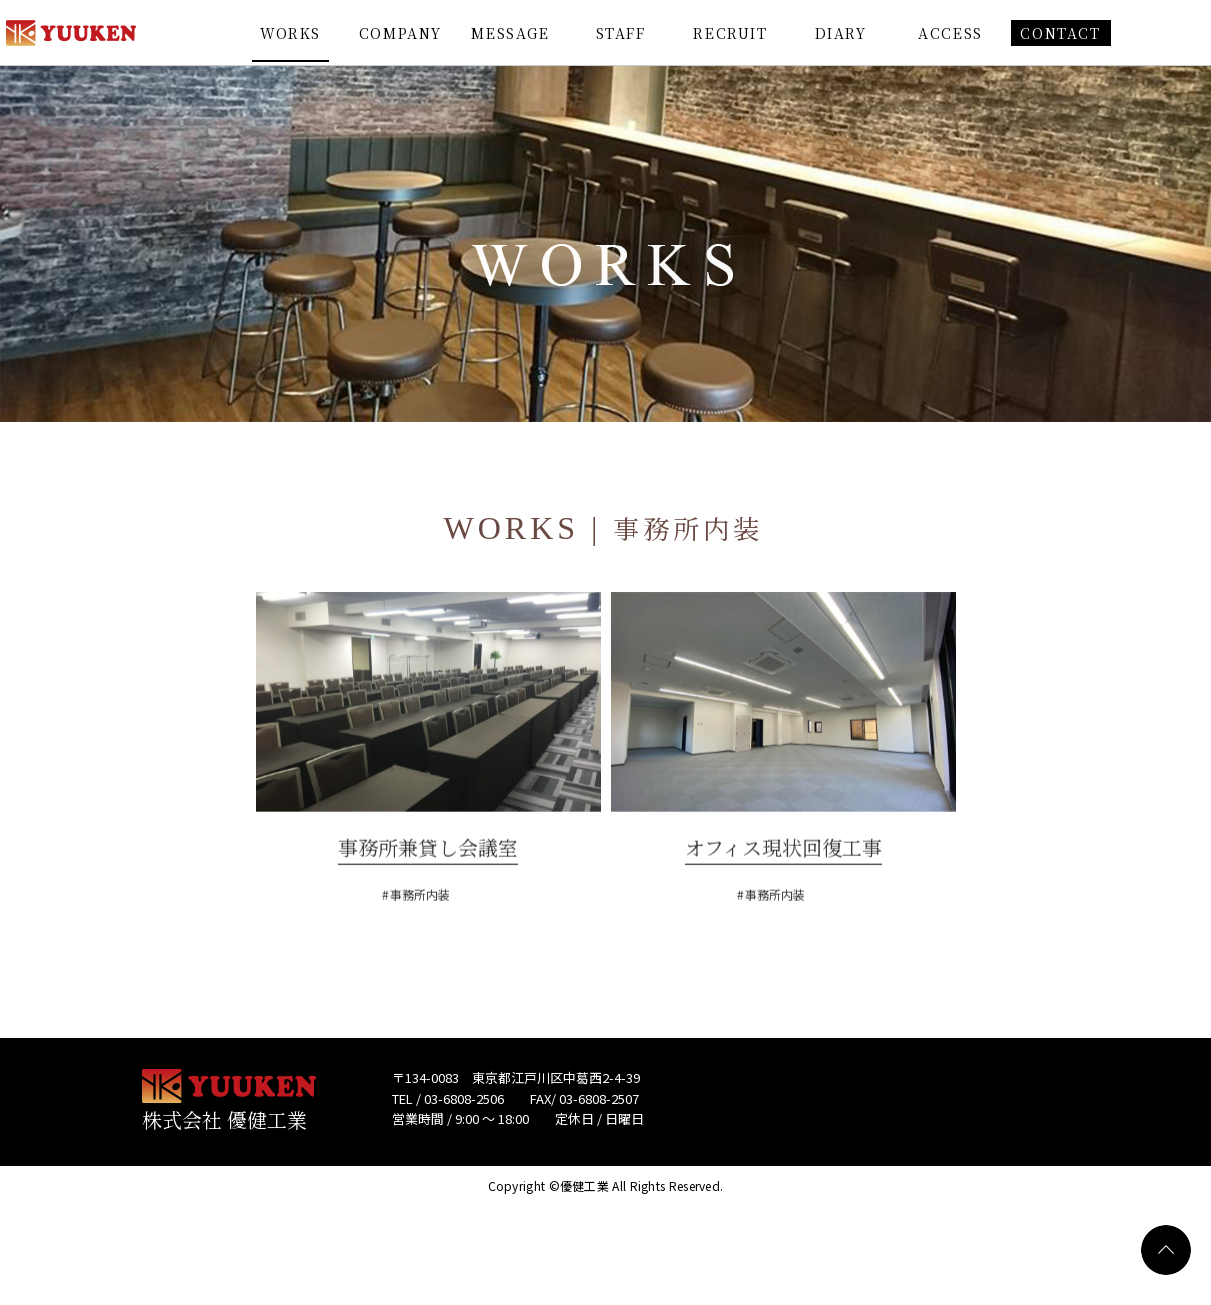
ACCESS (950, 33)
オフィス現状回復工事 (783, 883)
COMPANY (400, 33)
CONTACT (1060, 33)
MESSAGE (510, 33)
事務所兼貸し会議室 (428, 883)
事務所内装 (420, 930)
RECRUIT (730, 33)
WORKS (290, 33)
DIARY (841, 33)
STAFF (621, 33)
